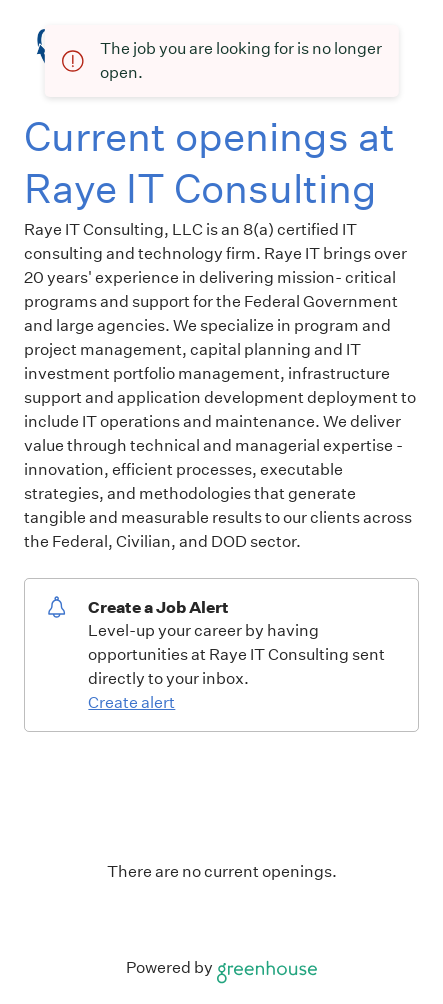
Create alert (131, 702)
